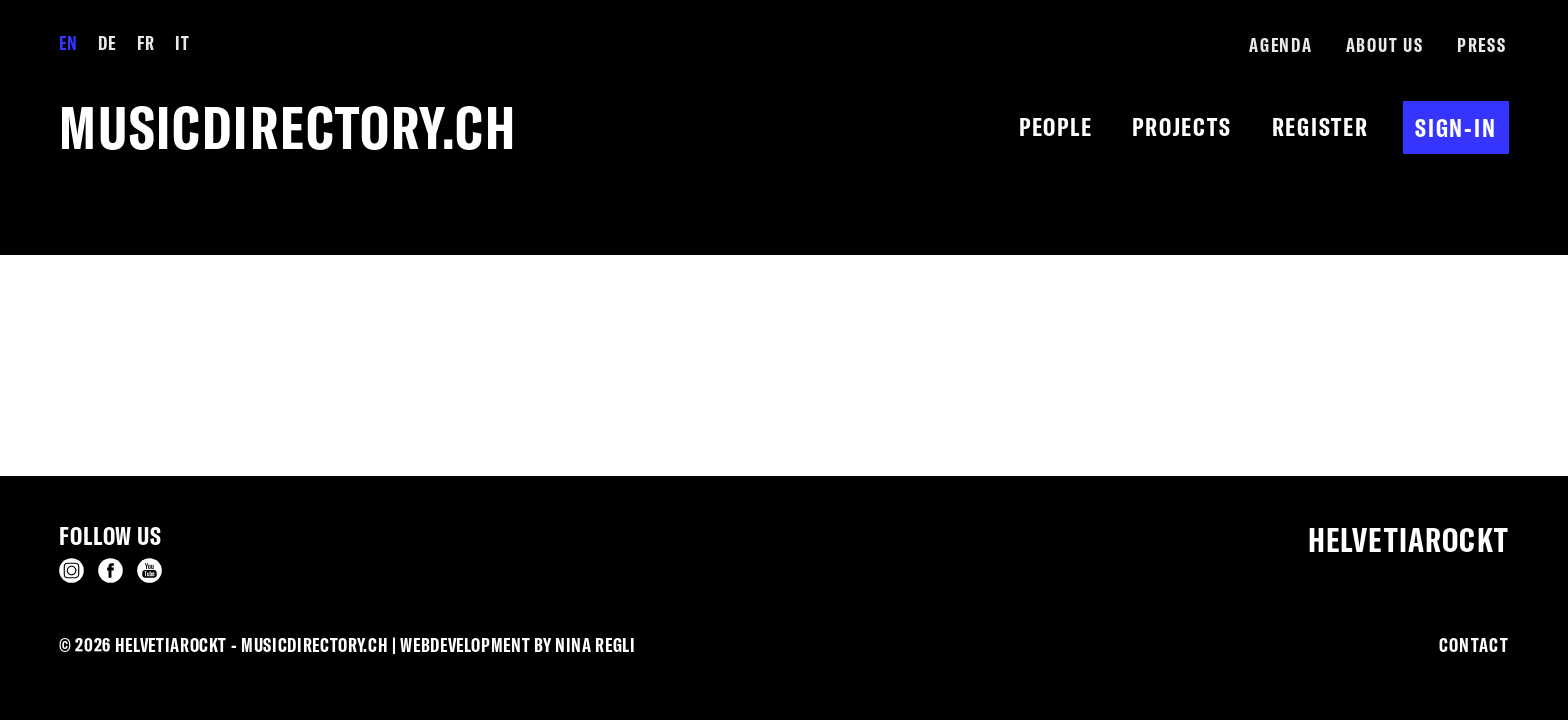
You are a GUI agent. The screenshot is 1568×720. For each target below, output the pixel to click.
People (1056, 126)
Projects (1181, 126)
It (182, 43)
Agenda (1281, 45)
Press (1482, 45)
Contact (1474, 645)
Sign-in (1455, 127)
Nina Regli (595, 645)
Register (1320, 126)
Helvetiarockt (1408, 540)
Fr (145, 43)
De (106, 43)
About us (1385, 45)
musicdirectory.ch (288, 127)
